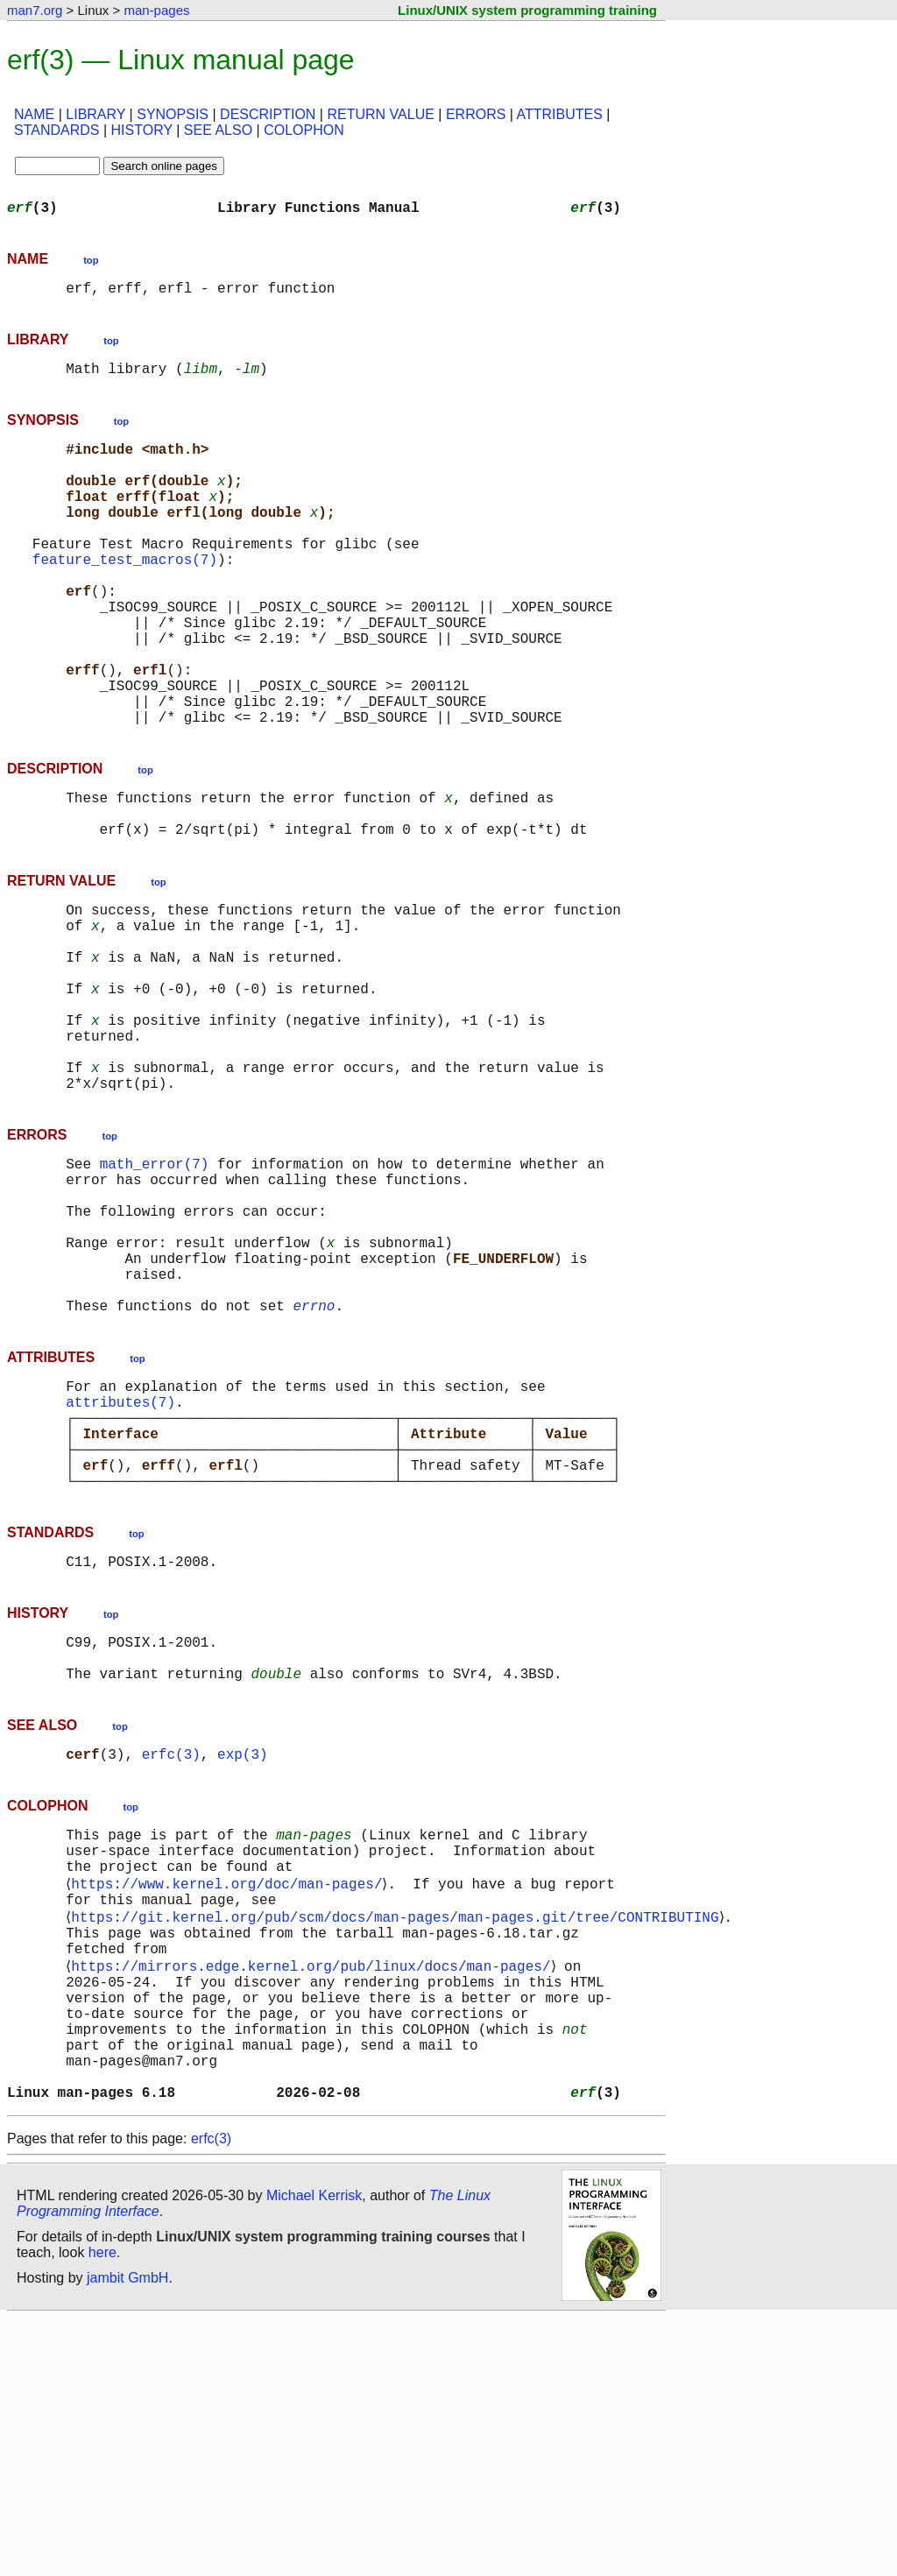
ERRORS (475, 114)
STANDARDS (57, 130)
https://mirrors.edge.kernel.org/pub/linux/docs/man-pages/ (314, 2195)
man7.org (34, 10)
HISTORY (142, 130)
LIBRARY (95, 114)
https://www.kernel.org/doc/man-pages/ (229, 2098)
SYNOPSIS (172, 114)
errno (314, 1466)
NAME (34, 114)
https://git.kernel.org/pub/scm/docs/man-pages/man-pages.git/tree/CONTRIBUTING (398, 2137)
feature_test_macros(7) (124, 597)
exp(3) (242, 1956)
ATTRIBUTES (560, 114)
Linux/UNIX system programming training (527, 10)
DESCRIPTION (267, 114)
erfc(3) (171, 1956)
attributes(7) (120, 1569)
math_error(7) (154, 1292)
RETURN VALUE (380, 114)
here (102, 2509)
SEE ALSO (218, 130)
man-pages (156, 10)
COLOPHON (304, 130)
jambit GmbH (127, 2535)
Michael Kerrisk (314, 2452)
